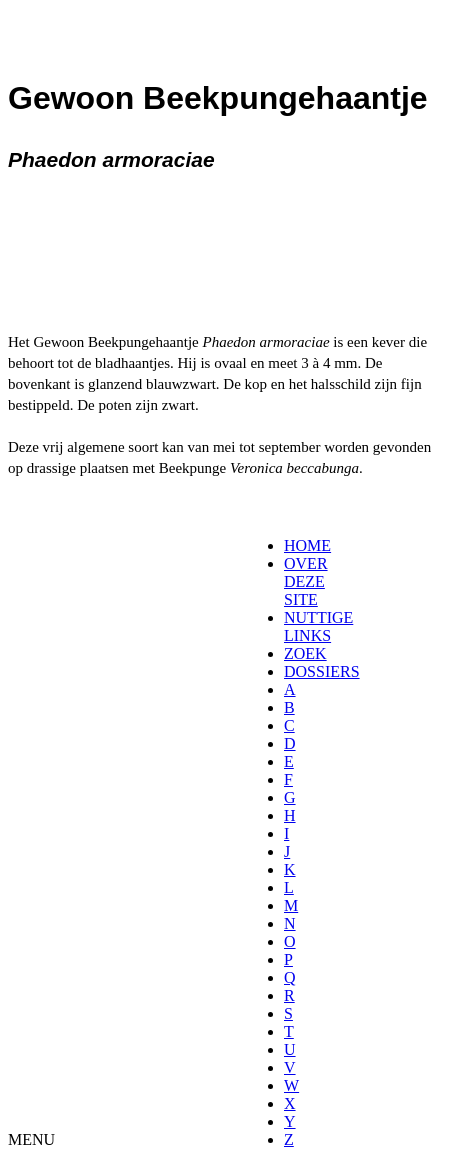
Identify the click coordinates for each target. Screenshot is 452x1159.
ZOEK (305, 653)
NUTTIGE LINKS (318, 626)
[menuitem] (290, 546)
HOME (307, 545)
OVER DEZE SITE (306, 581)
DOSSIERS (322, 671)
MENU (31, 1139)
